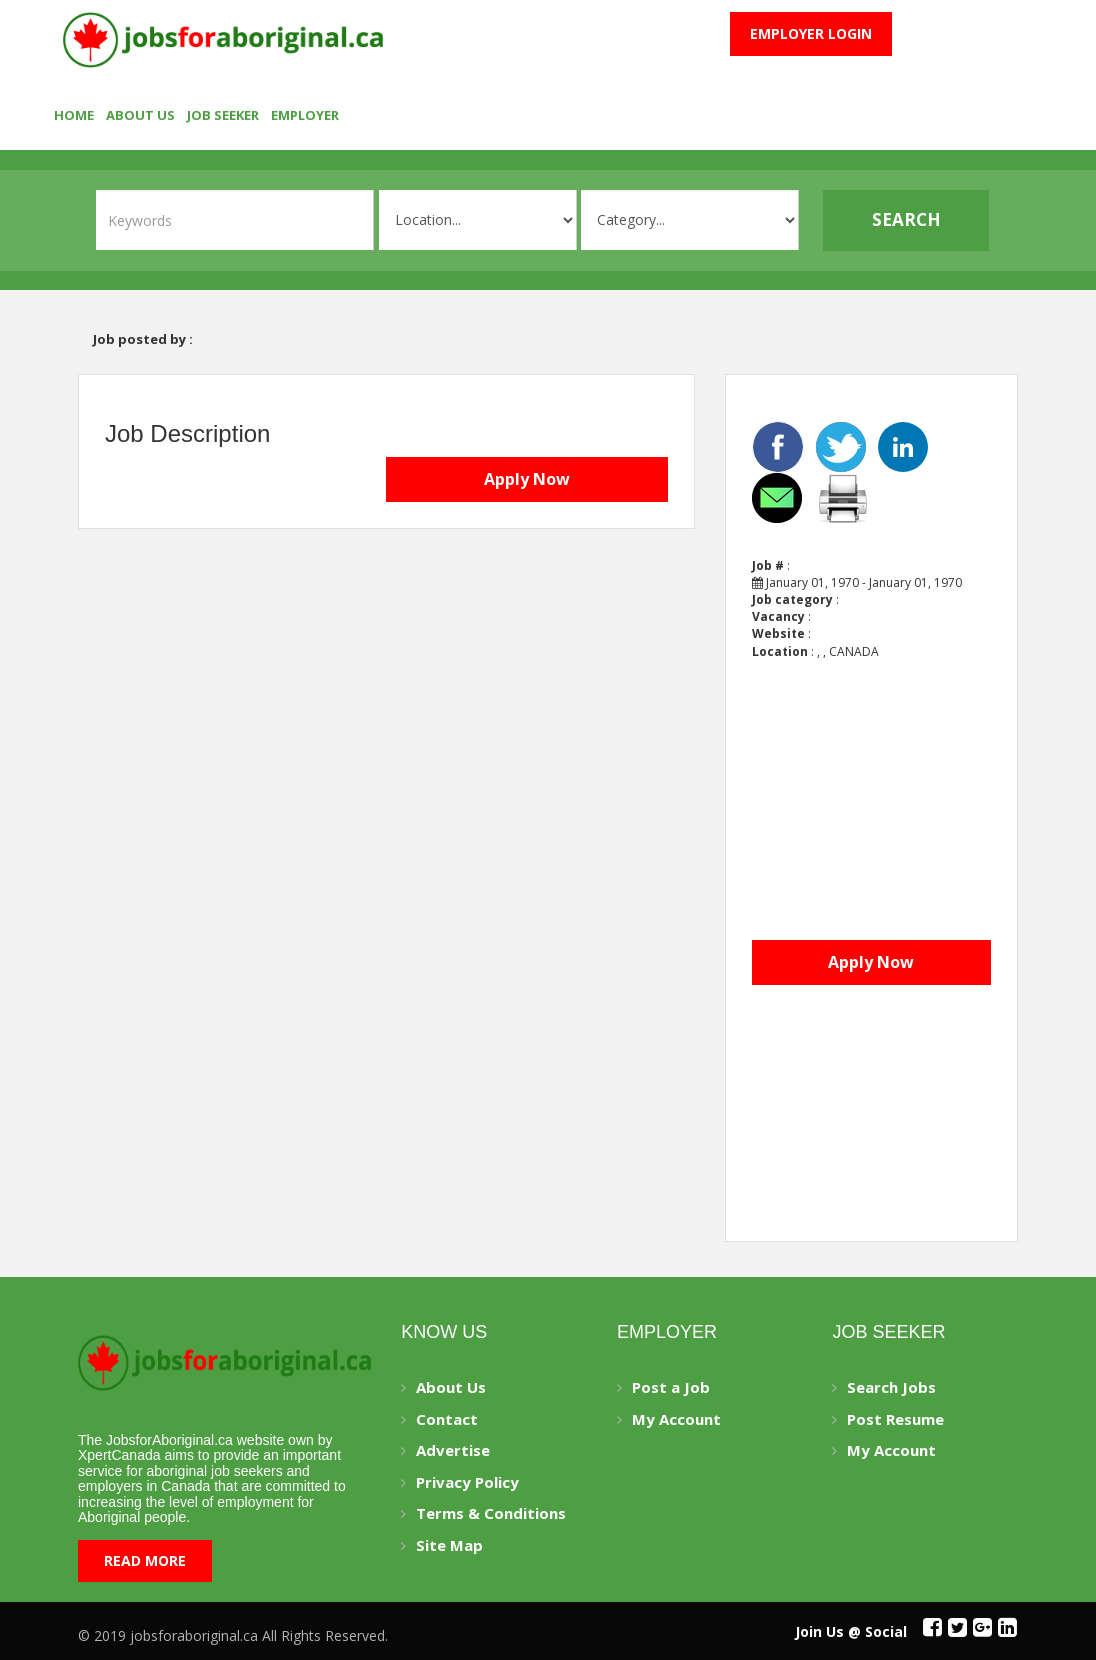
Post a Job (671, 1387)
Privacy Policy (467, 1482)
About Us (140, 115)
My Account (676, 1419)
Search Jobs (891, 1387)
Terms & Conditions (491, 1513)
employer (305, 115)
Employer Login (811, 33)
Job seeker (223, 115)
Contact (447, 1419)
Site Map (449, 1545)
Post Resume (895, 1419)
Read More (145, 1560)
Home (74, 115)
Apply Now (527, 479)
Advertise (453, 1450)
